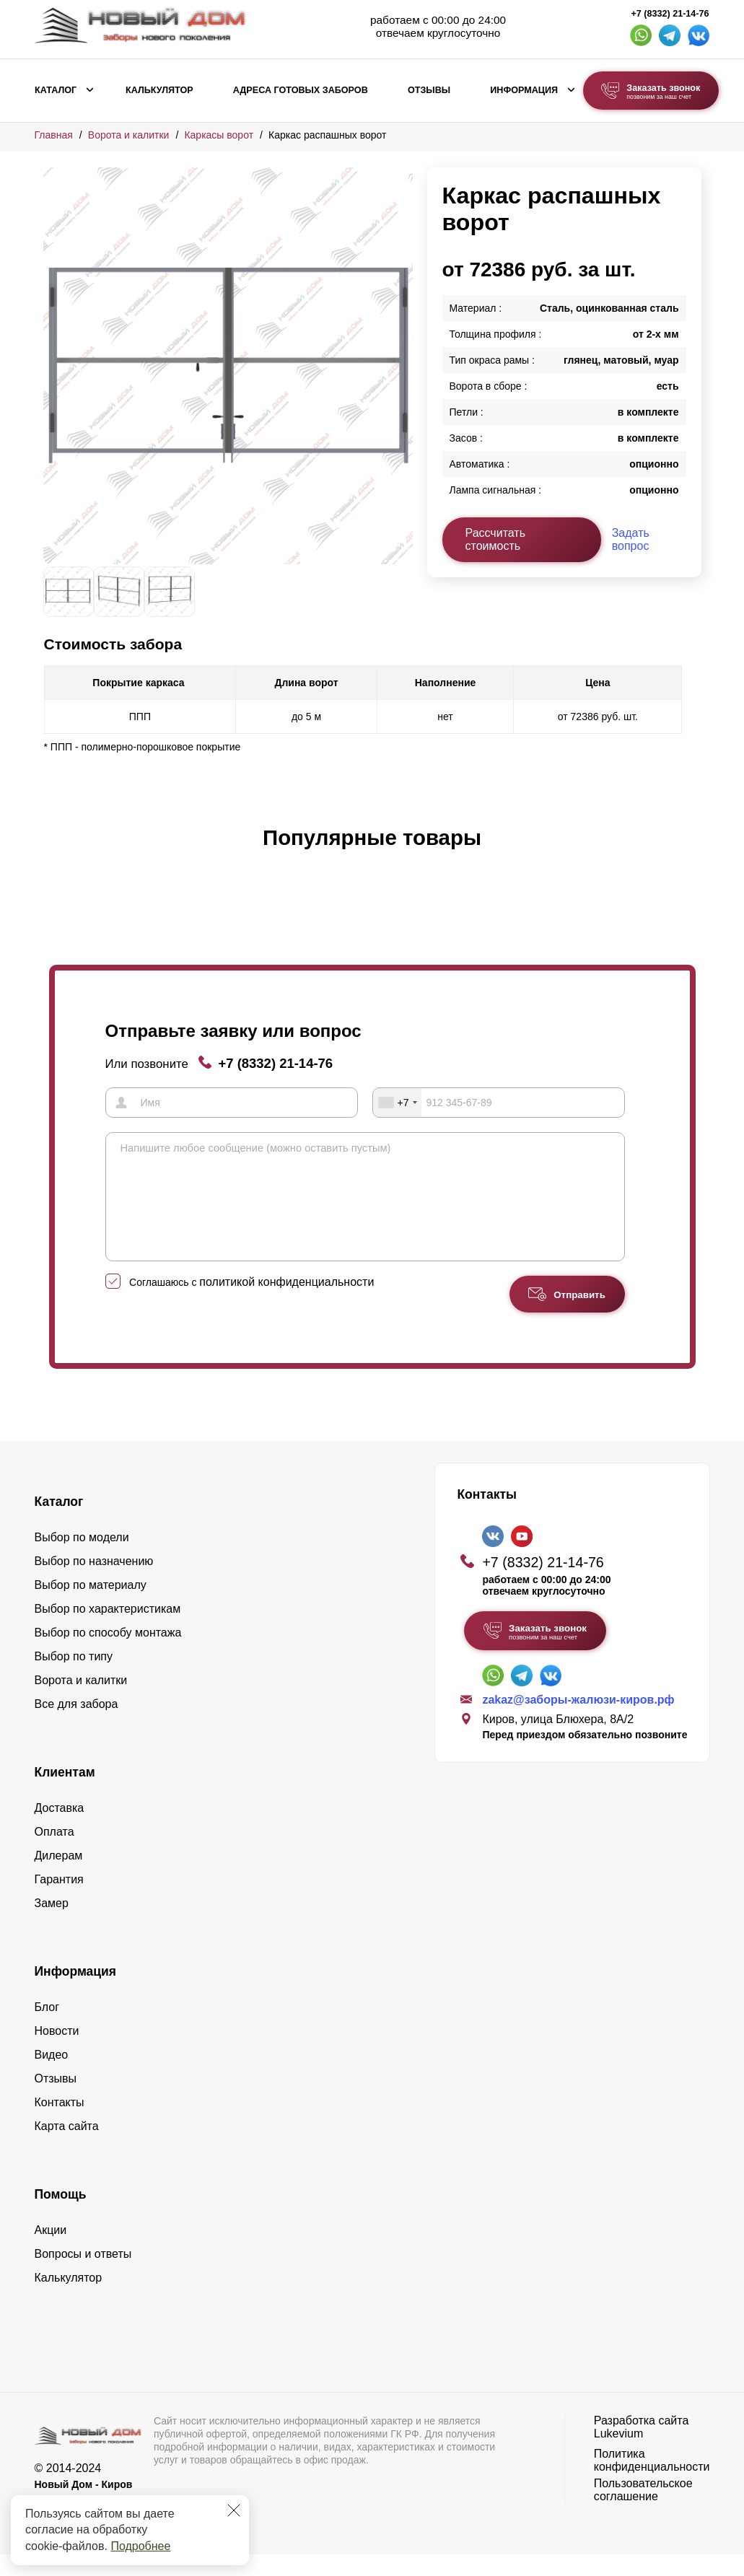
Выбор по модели (82, 1559)
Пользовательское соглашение (643, 2511)
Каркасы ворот (218, 135)
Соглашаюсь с (251, 1304)
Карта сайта (67, 2148)
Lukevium (618, 2455)
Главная (54, 135)
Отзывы (429, 90)
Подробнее (140, 2546)
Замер (52, 1925)
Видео (52, 2076)
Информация (524, 90)
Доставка (59, 1829)
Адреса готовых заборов (300, 90)
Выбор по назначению (94, 1583)
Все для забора (76, 1725)
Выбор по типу (74, 1678)
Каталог (55, 90)
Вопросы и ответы (83, 2275)
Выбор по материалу (90, 1606)
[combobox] (397, 1102)
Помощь (61, 2216)
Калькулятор (159, 90)
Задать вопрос (630, 539)
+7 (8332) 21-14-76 (670, 14)
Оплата (54, 1853)
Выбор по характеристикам (108, 1630)
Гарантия (59, 1901)
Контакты (59, 2124)
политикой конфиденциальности (286, 1303)
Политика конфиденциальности (652, 2481)
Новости (57, 2052)
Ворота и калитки (129, 135)
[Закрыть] (233, 2510)
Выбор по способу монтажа (108, 1654)
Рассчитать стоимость (495, 539)
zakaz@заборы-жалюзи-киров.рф (578, 1721)
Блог (47, 2029)
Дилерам (59, 1877)
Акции (51, 2252)
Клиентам (65, 1794)
